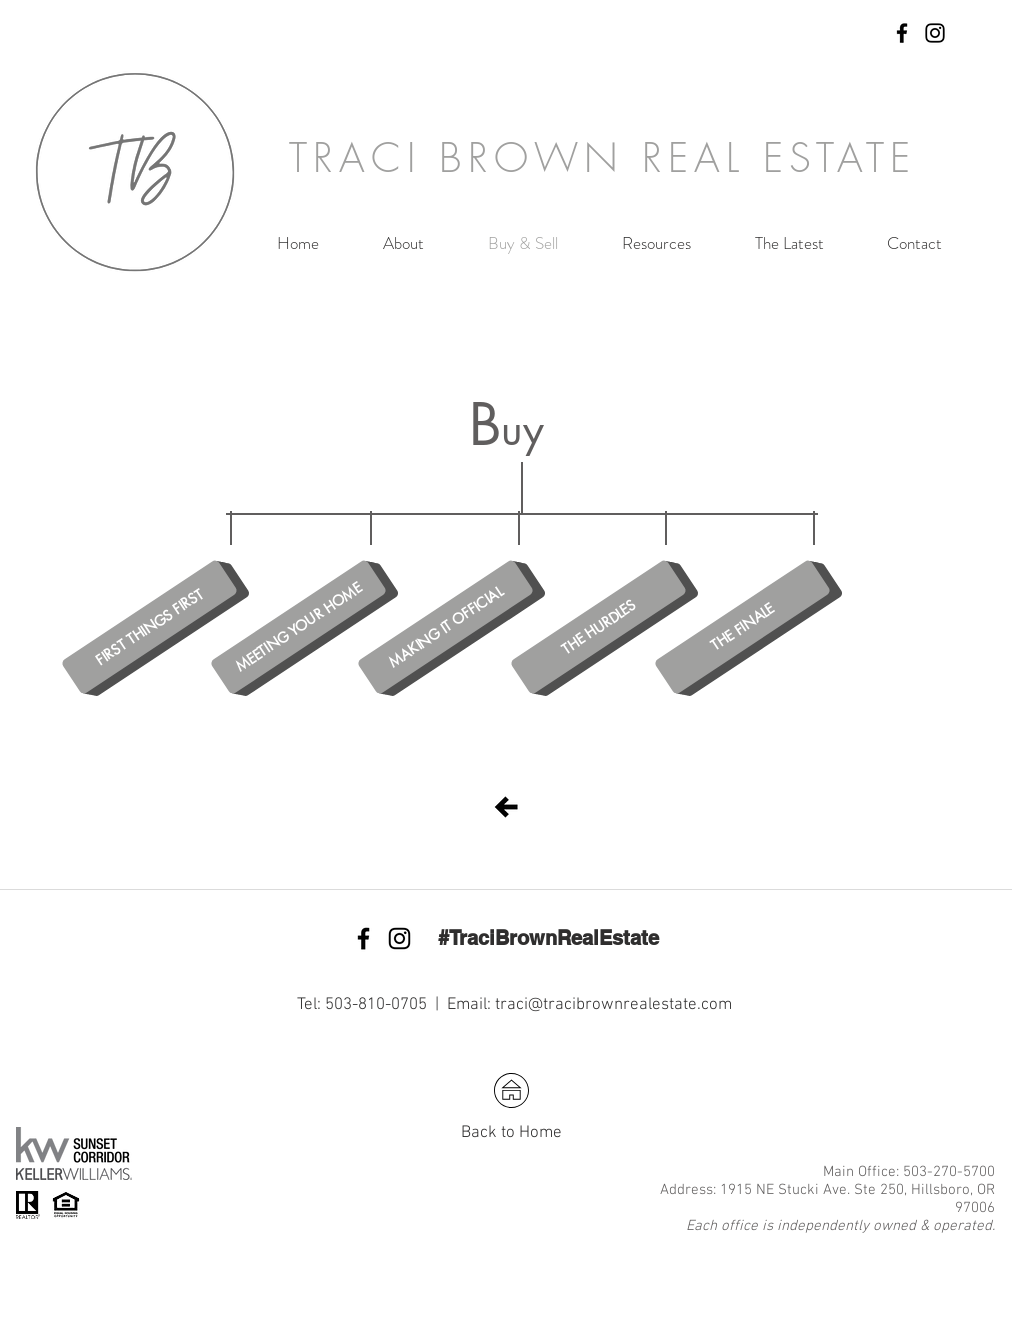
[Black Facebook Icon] (902, 33)
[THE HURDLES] (599, 627)
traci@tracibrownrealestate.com (613, 1005)
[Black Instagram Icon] (935, 33)
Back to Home (511, 1133)
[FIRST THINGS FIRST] (150, 627)
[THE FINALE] (743, 627)
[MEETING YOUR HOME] (299, 627)
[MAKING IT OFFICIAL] (446, 627)
